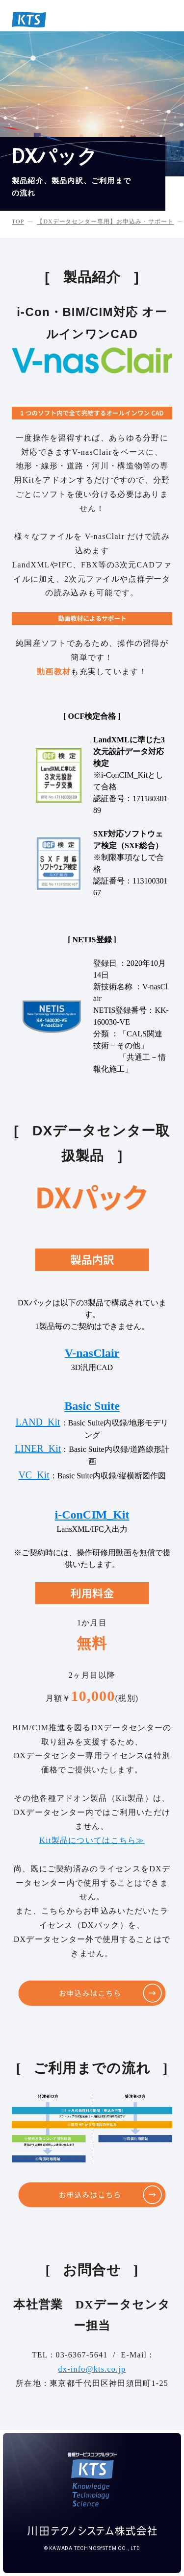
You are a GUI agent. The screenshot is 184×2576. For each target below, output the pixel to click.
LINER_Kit (38, 1448)
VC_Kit (33, 1475)
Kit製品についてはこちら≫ (91, 1840)
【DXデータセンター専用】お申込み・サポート (105, 221)
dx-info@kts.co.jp (92, 2369)
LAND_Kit (38, 1422)
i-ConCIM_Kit (92, 1514)
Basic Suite (92, 1405)
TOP (18, 221)
